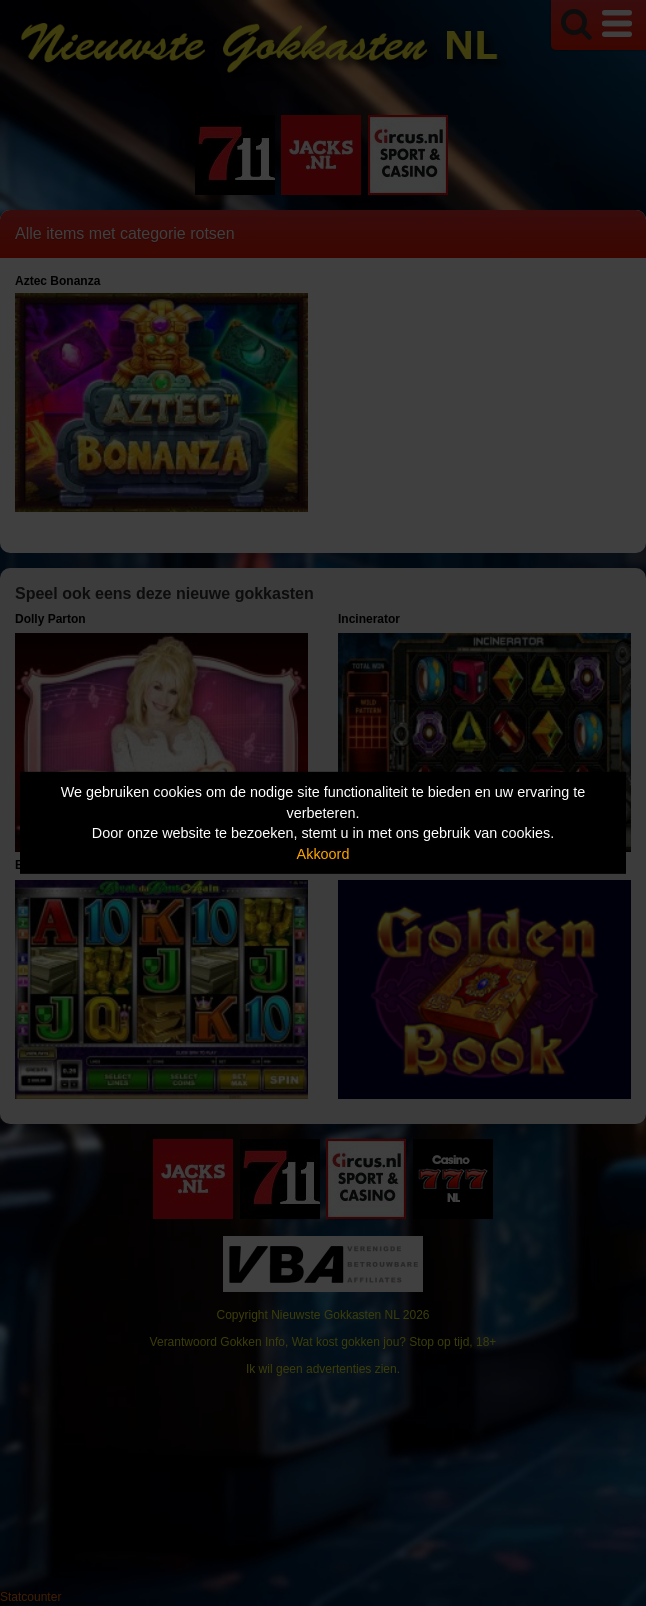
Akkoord (323, 854)
